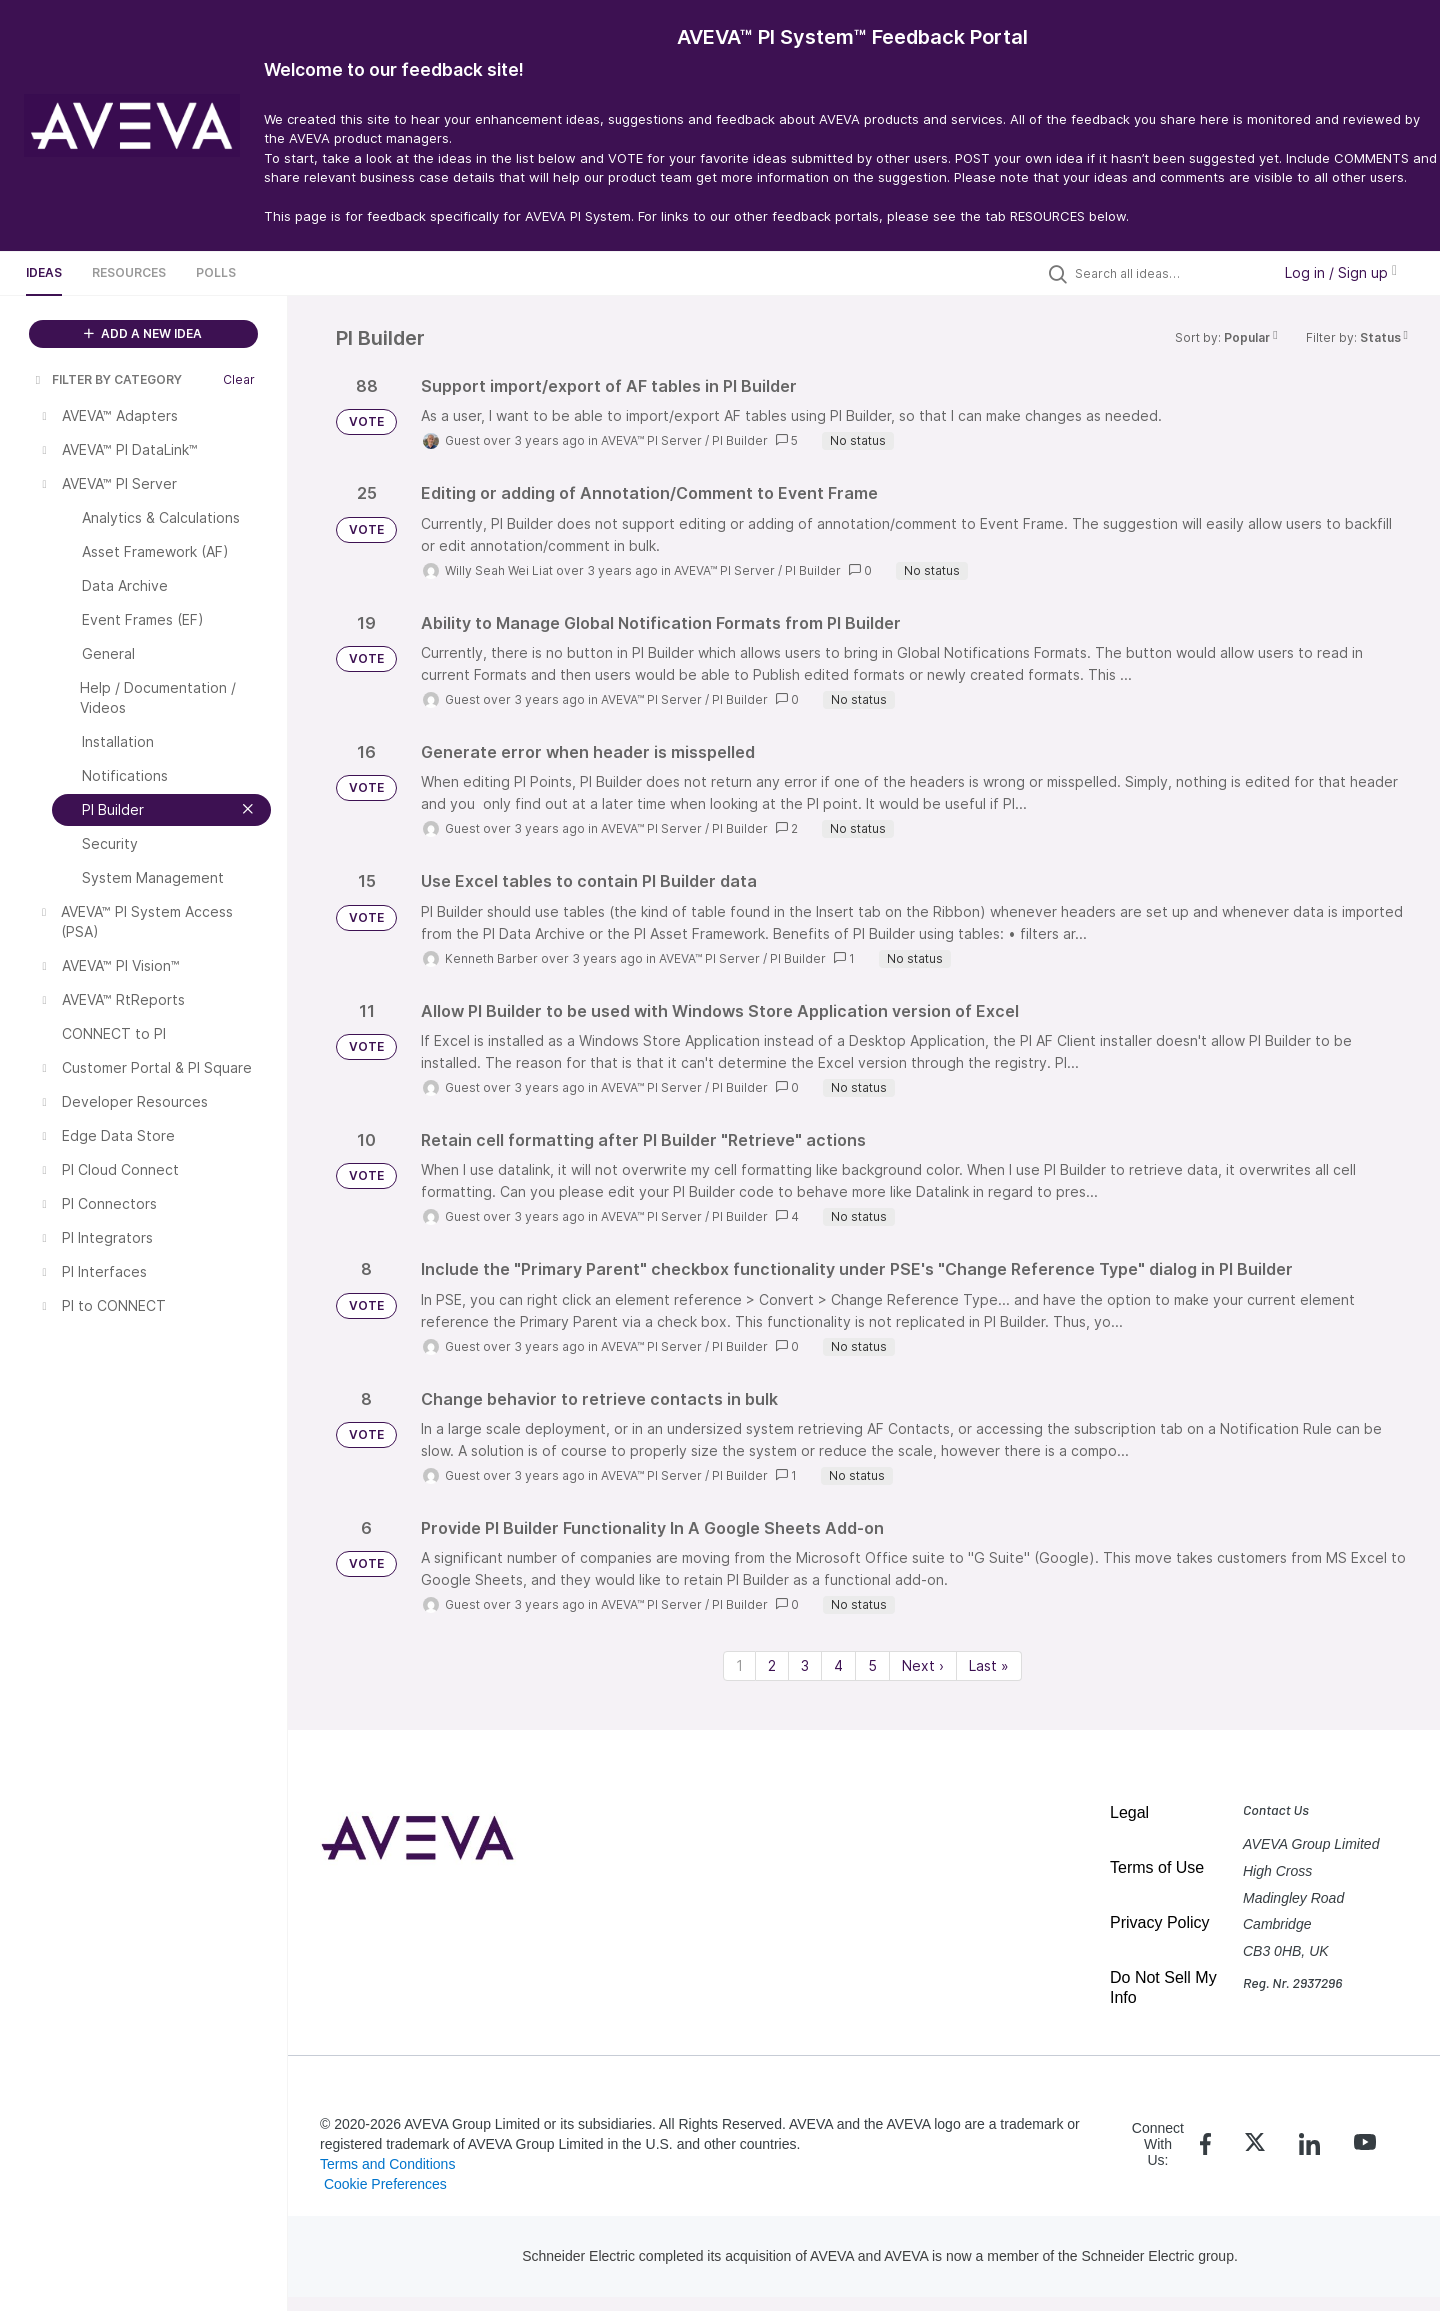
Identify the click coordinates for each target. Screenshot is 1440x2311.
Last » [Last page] (989, 1665)
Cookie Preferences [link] (385, 2184)
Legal (1129, 1812)
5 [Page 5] (872, 1665)
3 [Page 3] (805, 1665)
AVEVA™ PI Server (651, 440)
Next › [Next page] (923, 1665)
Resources (129, 272)
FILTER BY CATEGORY (107, 379)
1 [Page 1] (739, 1665)
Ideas (44, 272)
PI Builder (740, 440)
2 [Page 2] (772, 1665)
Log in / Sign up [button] (1341, 272)
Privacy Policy (1160, 1922)
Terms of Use (1157, 1867)
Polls (216, 272)
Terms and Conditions (387, 2164)
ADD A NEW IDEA (143, 333)
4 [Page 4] (838, 1665)
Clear (239, 379)
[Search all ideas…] (1168, 273)
